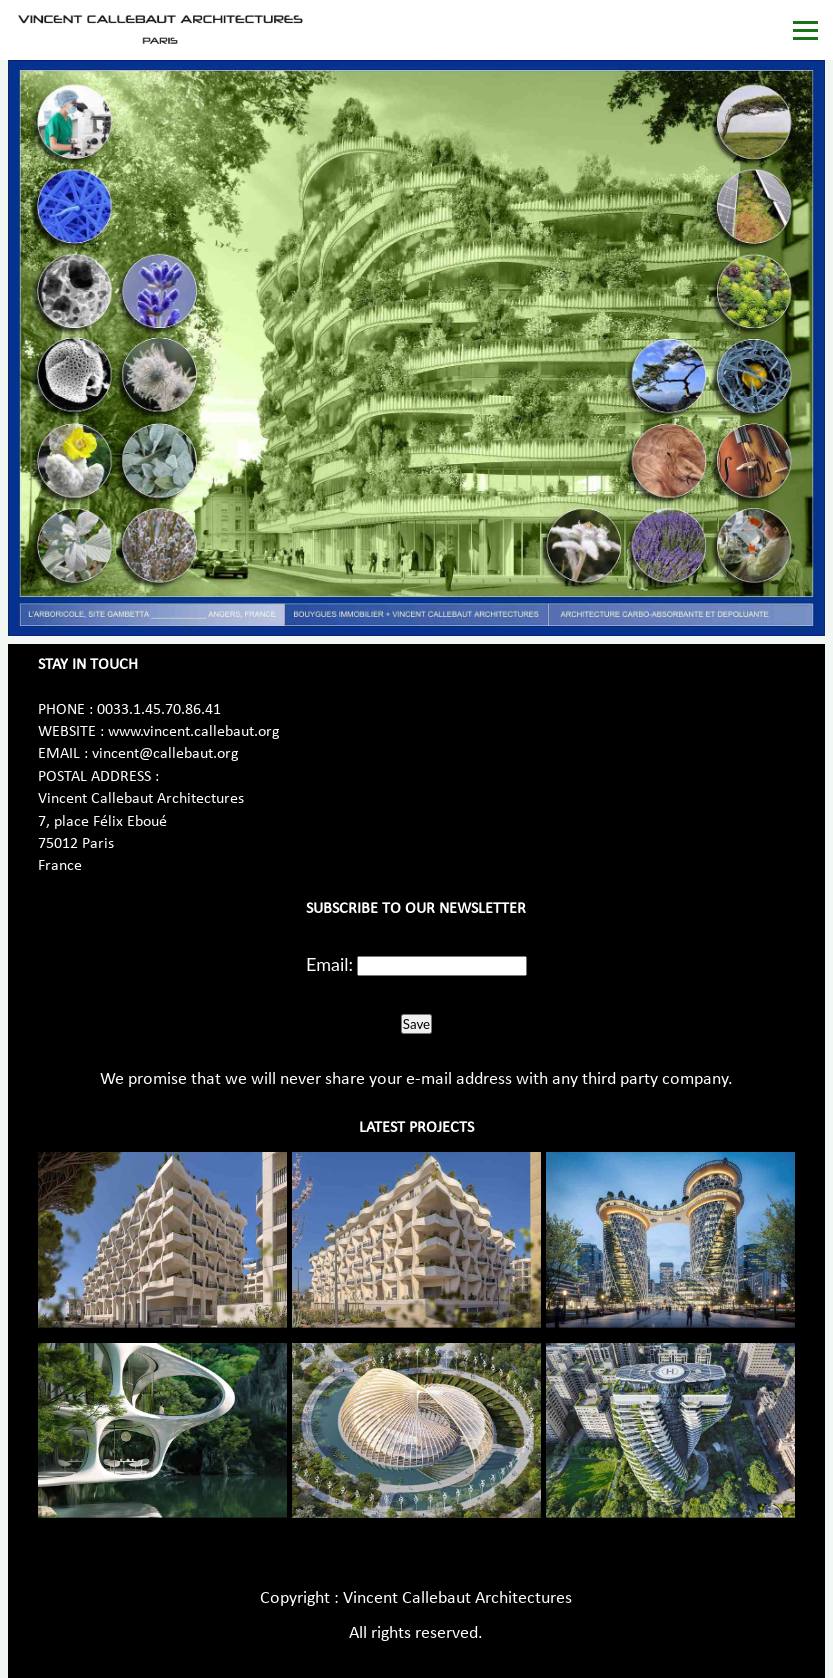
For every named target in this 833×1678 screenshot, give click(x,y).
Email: (329, 964)
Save (416, 1024)
